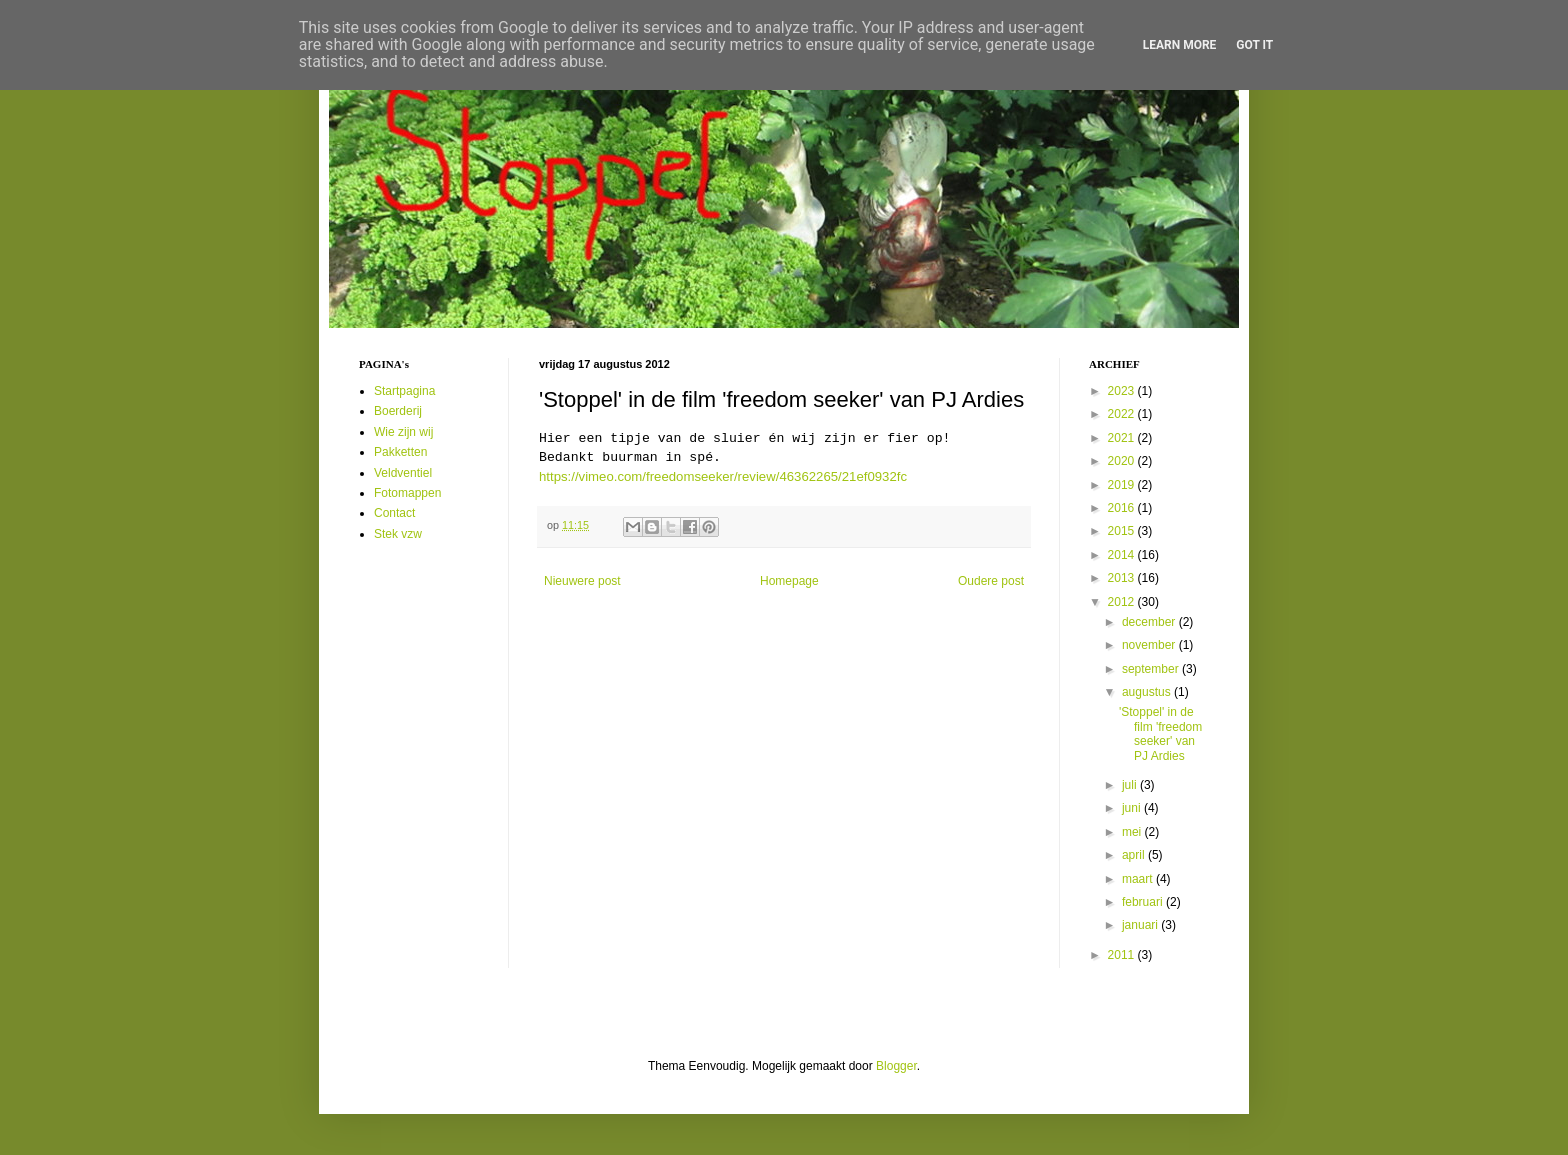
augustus (1148, 692)
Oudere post (991, 581)
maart (1139, 879)
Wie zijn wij (403, 432)
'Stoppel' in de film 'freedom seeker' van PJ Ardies (1160, 733)
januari (1141, 925)
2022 (1123, 414)
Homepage (789, 581)
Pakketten (400, 452)
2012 (1123, 602)
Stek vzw (398, 534)
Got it (1254, 45)
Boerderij (398, 411)
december (1150, 622)
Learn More (1180, 45)
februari (1144, 902)
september (1152, 669)
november (1150, 645)
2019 (1123, 485)
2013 (1123, 578)
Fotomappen (407, 493)
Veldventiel (403, 473)
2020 (1123, 461)
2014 (1123, 555)
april (1135, 855)
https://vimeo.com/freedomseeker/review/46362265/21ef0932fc (723, 476)
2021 (1123, 438)
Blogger (896, 1066)
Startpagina (404, 391)
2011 (1123, 955)
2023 (1123, 391)
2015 (1123, 531)
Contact (394, 513)
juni (1133, 808)
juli (1131, 785)
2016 (1123, 508)
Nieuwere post (582, 581)
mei (1133, 832)
